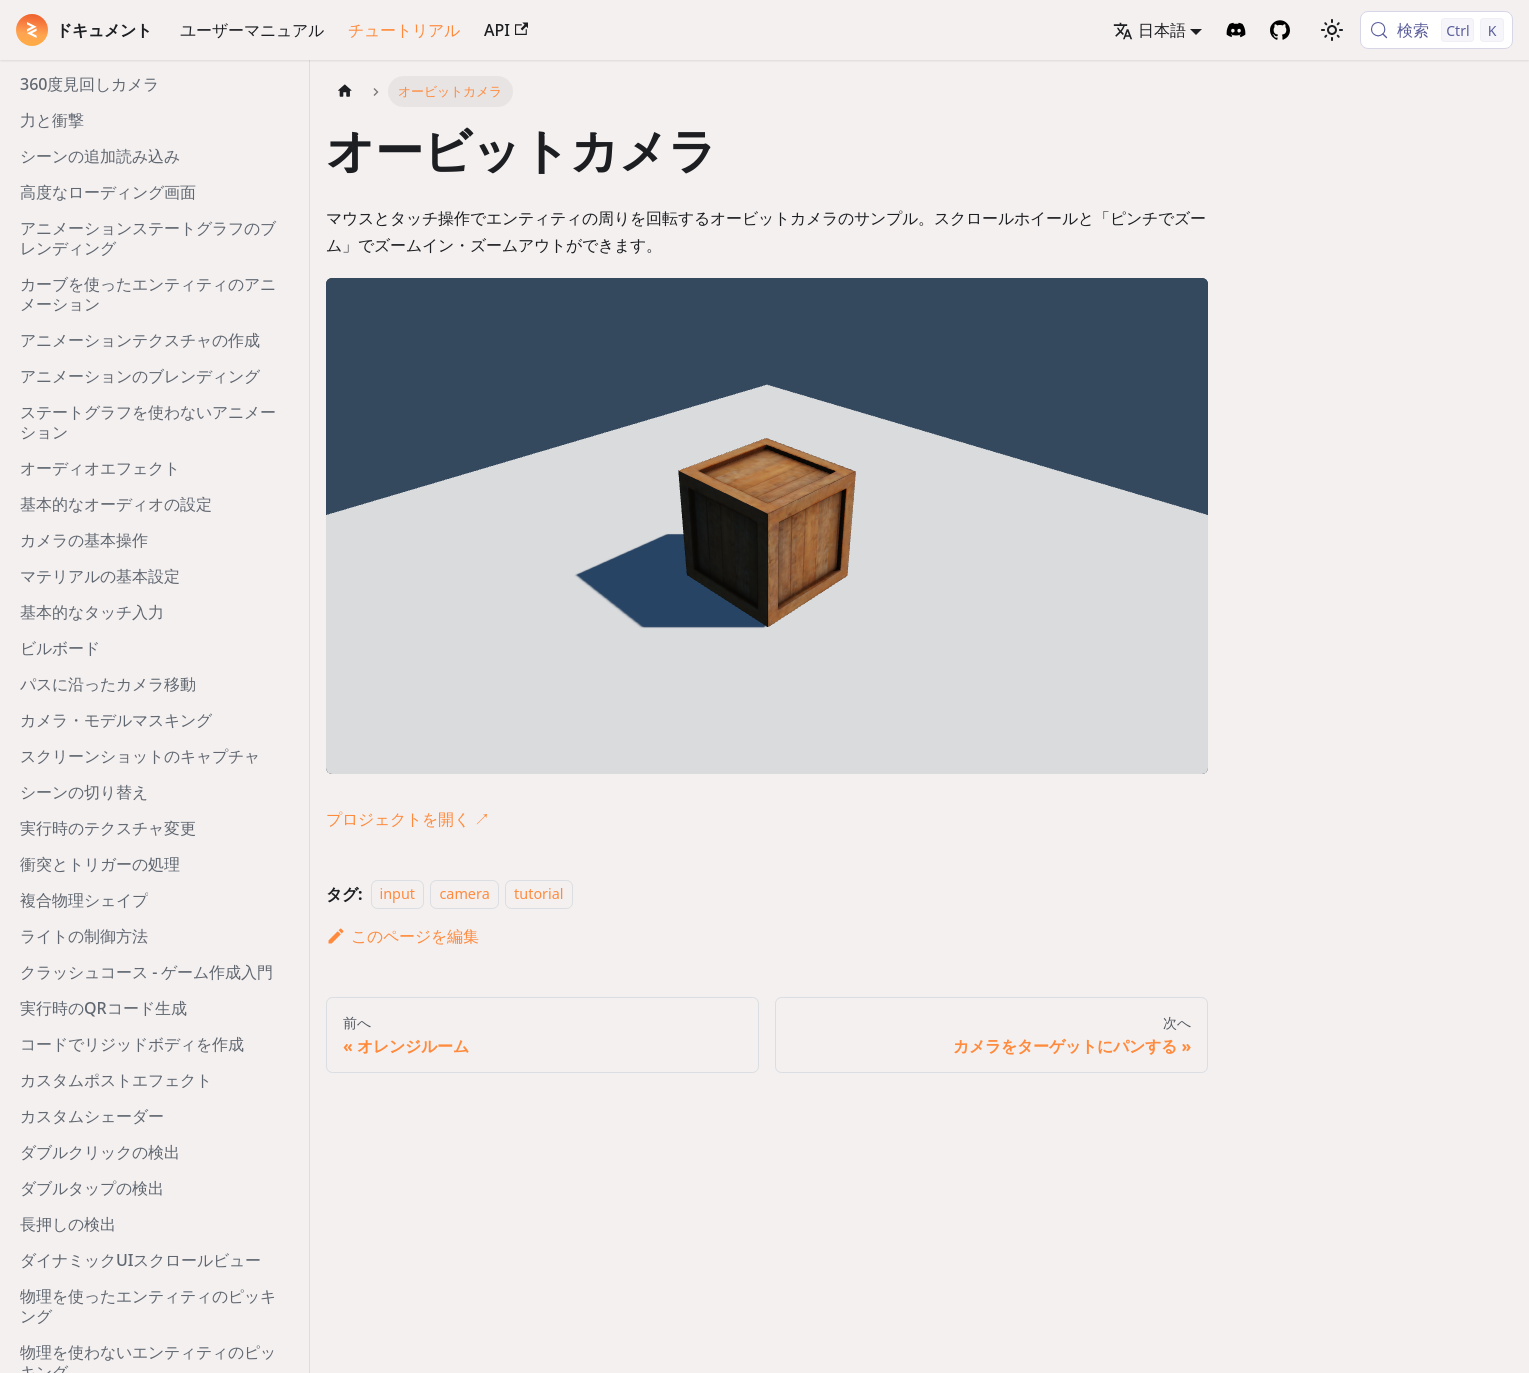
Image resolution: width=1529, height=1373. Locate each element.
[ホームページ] (345, 91)
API (506, 30)
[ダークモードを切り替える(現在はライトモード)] (1332, 30)
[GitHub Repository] (1280, 30)
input (398, 894)
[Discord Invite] (1236, 30)
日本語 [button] (1149, 30)
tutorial (538, 894)
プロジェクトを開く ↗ (408, 819)
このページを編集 (402, 936)
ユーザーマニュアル (252, 30)
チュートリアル (404, 30)
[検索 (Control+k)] (1436, 30)
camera (464, 894)
